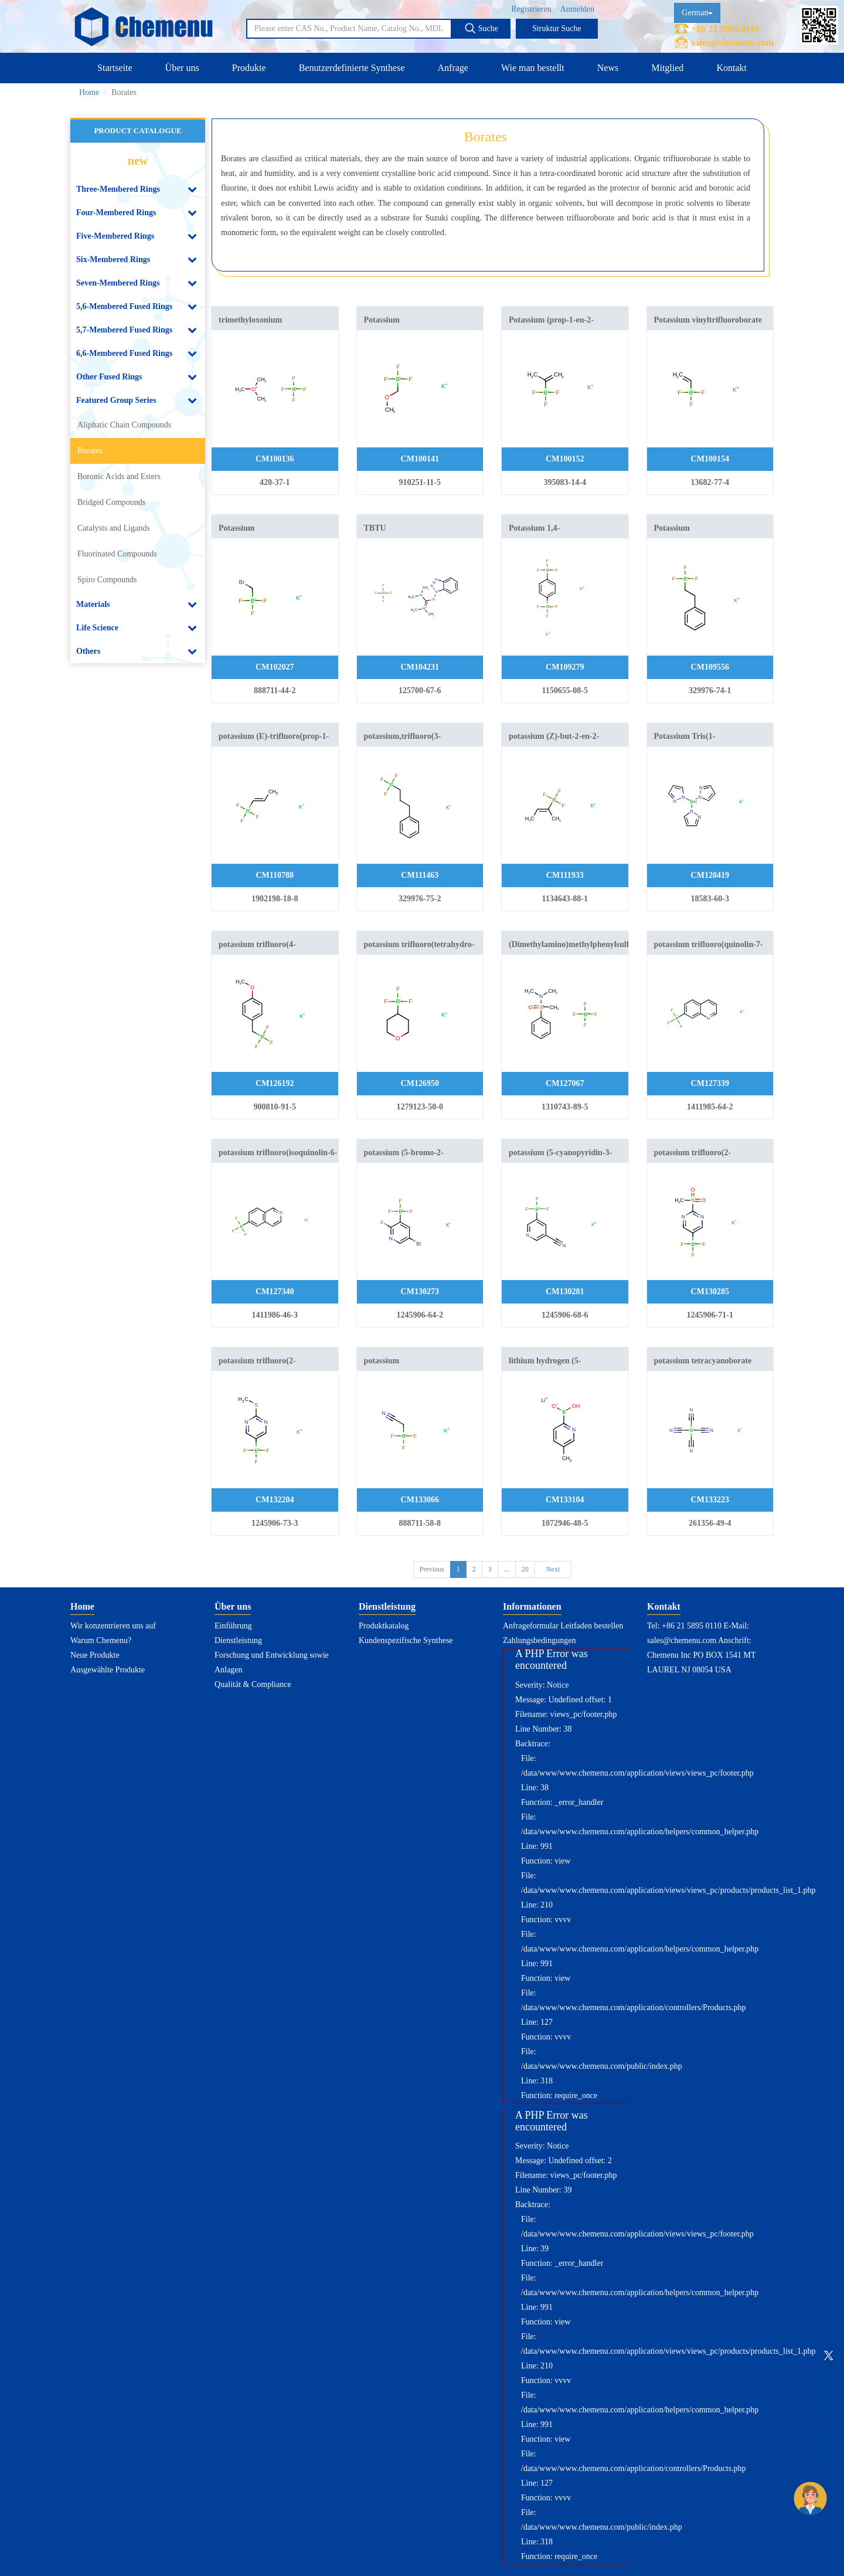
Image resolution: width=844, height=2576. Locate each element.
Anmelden (577, 9)
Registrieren (531, 9)
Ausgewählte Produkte (107, 1669)
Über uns (182, 68)
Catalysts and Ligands (113, 528)
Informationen (532, 1606)
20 (525, 1569)
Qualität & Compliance (253, 1684)
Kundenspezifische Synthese (406, 1640)
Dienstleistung (238, 1640)
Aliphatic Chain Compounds (124, 424)
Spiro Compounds (107, 579)
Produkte (249, 68)
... (506, 1569)
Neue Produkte (95, 1655)
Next (553, 1569)
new (138, 160)
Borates (90, 450)
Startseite (114, 68)
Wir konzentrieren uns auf (113, 1625)
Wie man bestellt (532, 68)
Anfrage (453, 68)
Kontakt (731, 68)
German (697, 12)
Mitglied (667, 68)
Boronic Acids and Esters (119, 476)
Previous (432, 1569)
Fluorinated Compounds (117, 553)
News (607, 68)
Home (89, 92)
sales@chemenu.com (732, 42)
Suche (481, 28)
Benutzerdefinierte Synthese (352, 68)
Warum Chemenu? (100, 1640)
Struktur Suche (556, 28)
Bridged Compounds (111, 502)
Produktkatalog (384, 1625)
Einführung (233, 1625)
